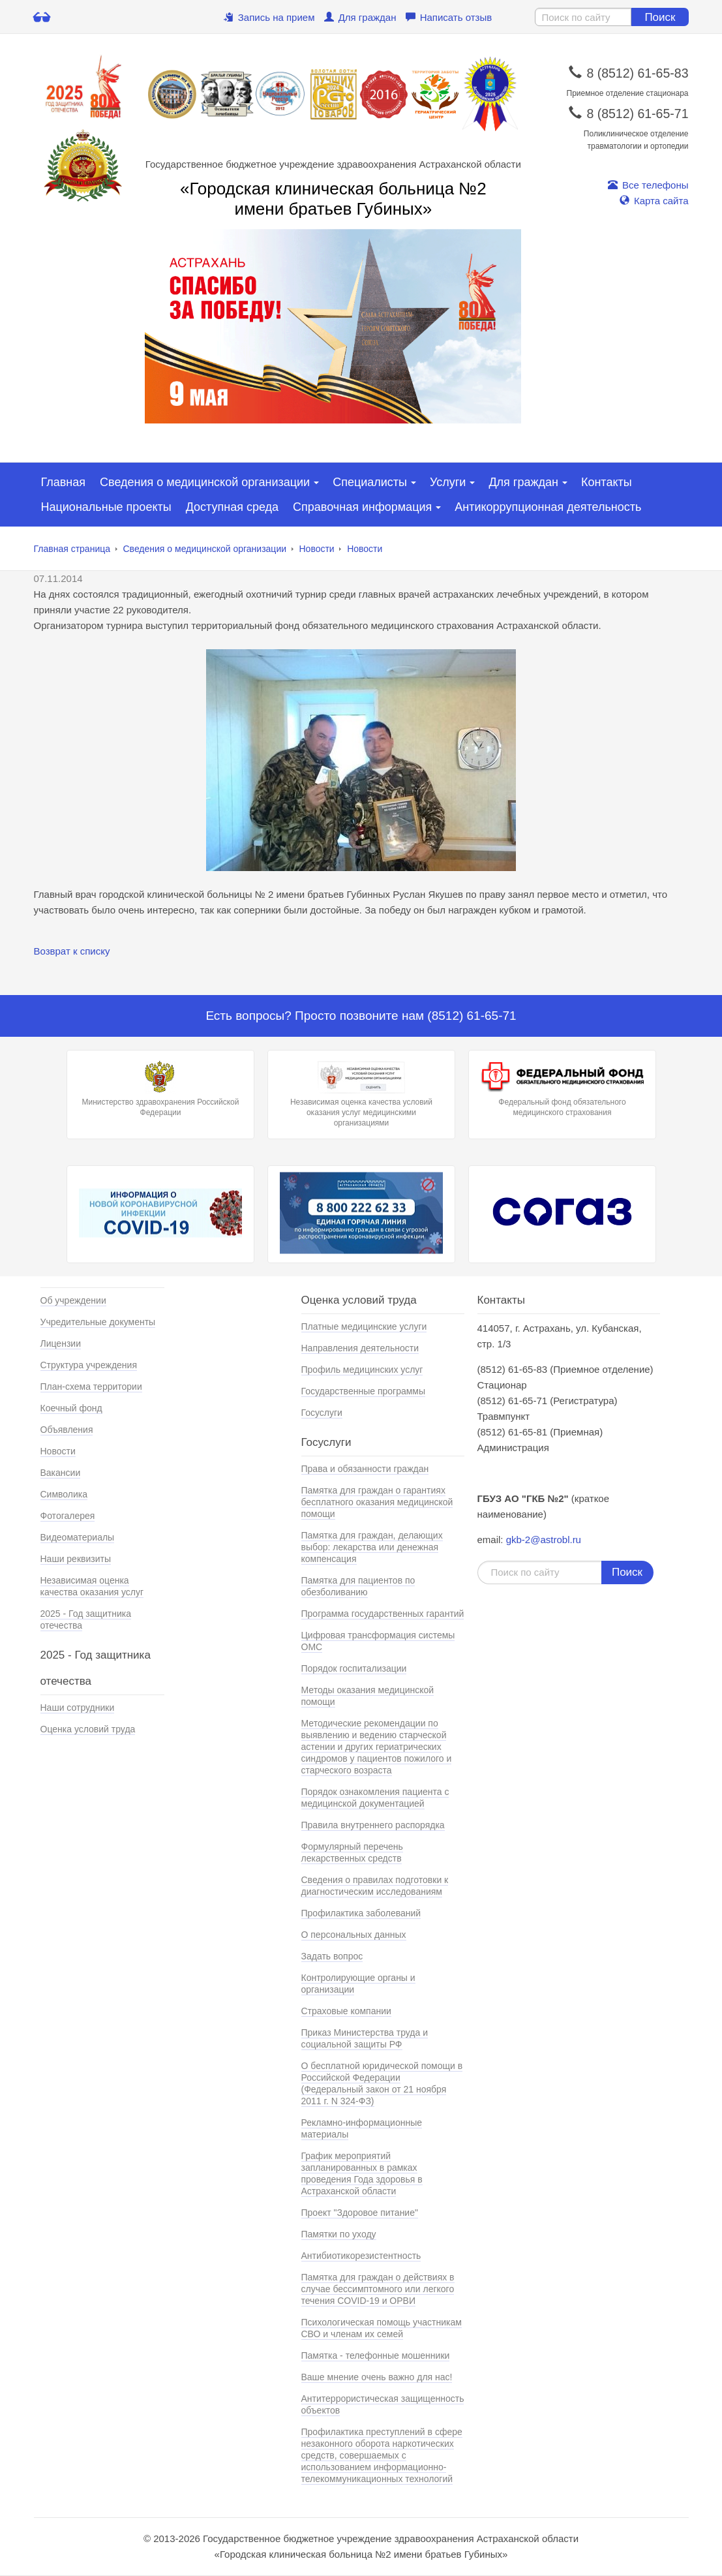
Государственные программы (363, 1391)
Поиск (659, 17)
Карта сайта (654, 200)
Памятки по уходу (338, 2234)
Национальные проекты (106, 507)
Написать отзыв (449, 17)
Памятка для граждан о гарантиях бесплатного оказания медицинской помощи (377, 1502)
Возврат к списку (72, 951)
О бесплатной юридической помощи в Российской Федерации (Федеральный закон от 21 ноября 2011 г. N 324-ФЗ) (382, 2083)
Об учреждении (73, 1300)
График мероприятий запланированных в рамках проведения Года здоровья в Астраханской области (362, 2173)
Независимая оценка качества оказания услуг (92, 1586)
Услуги (448, 482)
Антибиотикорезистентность (361, 2255)
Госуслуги (321, 1412)
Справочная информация (362, 507)
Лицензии (60, 1343)
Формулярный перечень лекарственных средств (352, 1852)
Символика (64, 1494)
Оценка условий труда (88, 1729)
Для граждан (360, 17)
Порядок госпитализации (354, 1668)
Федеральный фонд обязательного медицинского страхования (562, 1089)
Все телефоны (648, 185)
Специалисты (370, 482)
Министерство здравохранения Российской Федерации (160, 1089)
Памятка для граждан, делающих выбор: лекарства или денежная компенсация (372, 1547)
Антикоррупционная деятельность (548, 507)
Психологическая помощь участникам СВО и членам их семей (381, 2328)
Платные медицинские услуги (364, 1326)
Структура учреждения (88, 1365)
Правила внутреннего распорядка (373, 1825)
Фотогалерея (67, 1515)
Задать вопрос (332, 1956)
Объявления (66, 1429)
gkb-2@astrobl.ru (543, 1539)
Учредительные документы (98, 1322)
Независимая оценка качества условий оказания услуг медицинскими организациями (361, 1094)
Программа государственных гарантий (382, 1613)
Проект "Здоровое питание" (359, 2212)
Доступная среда (232, 507)
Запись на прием (269, 17)
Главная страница (72, 549)
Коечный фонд (71, 1408)
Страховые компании (346, 2011)
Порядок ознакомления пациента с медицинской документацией (375, 1797)
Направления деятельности (360, 1348)
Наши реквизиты (76, 1559)
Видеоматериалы (77, 1537)
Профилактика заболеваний (361, 1913)
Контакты (606, 482)
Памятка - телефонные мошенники (375, 2355)
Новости (316, 549)
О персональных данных (353, 1934)
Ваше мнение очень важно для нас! (377, 2377)
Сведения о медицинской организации (205, 482)
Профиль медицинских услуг (362, 1369)
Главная (63, 482)
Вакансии (60, 1472)
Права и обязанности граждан (365, 1469)
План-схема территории (91, 1386)
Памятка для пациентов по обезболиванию (358, 1586)
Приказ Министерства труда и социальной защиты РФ (365, 2038)
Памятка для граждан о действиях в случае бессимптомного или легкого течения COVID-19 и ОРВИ (378, 2289)
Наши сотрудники (77, 1707)
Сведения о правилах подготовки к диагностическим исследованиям (375, 1886)
